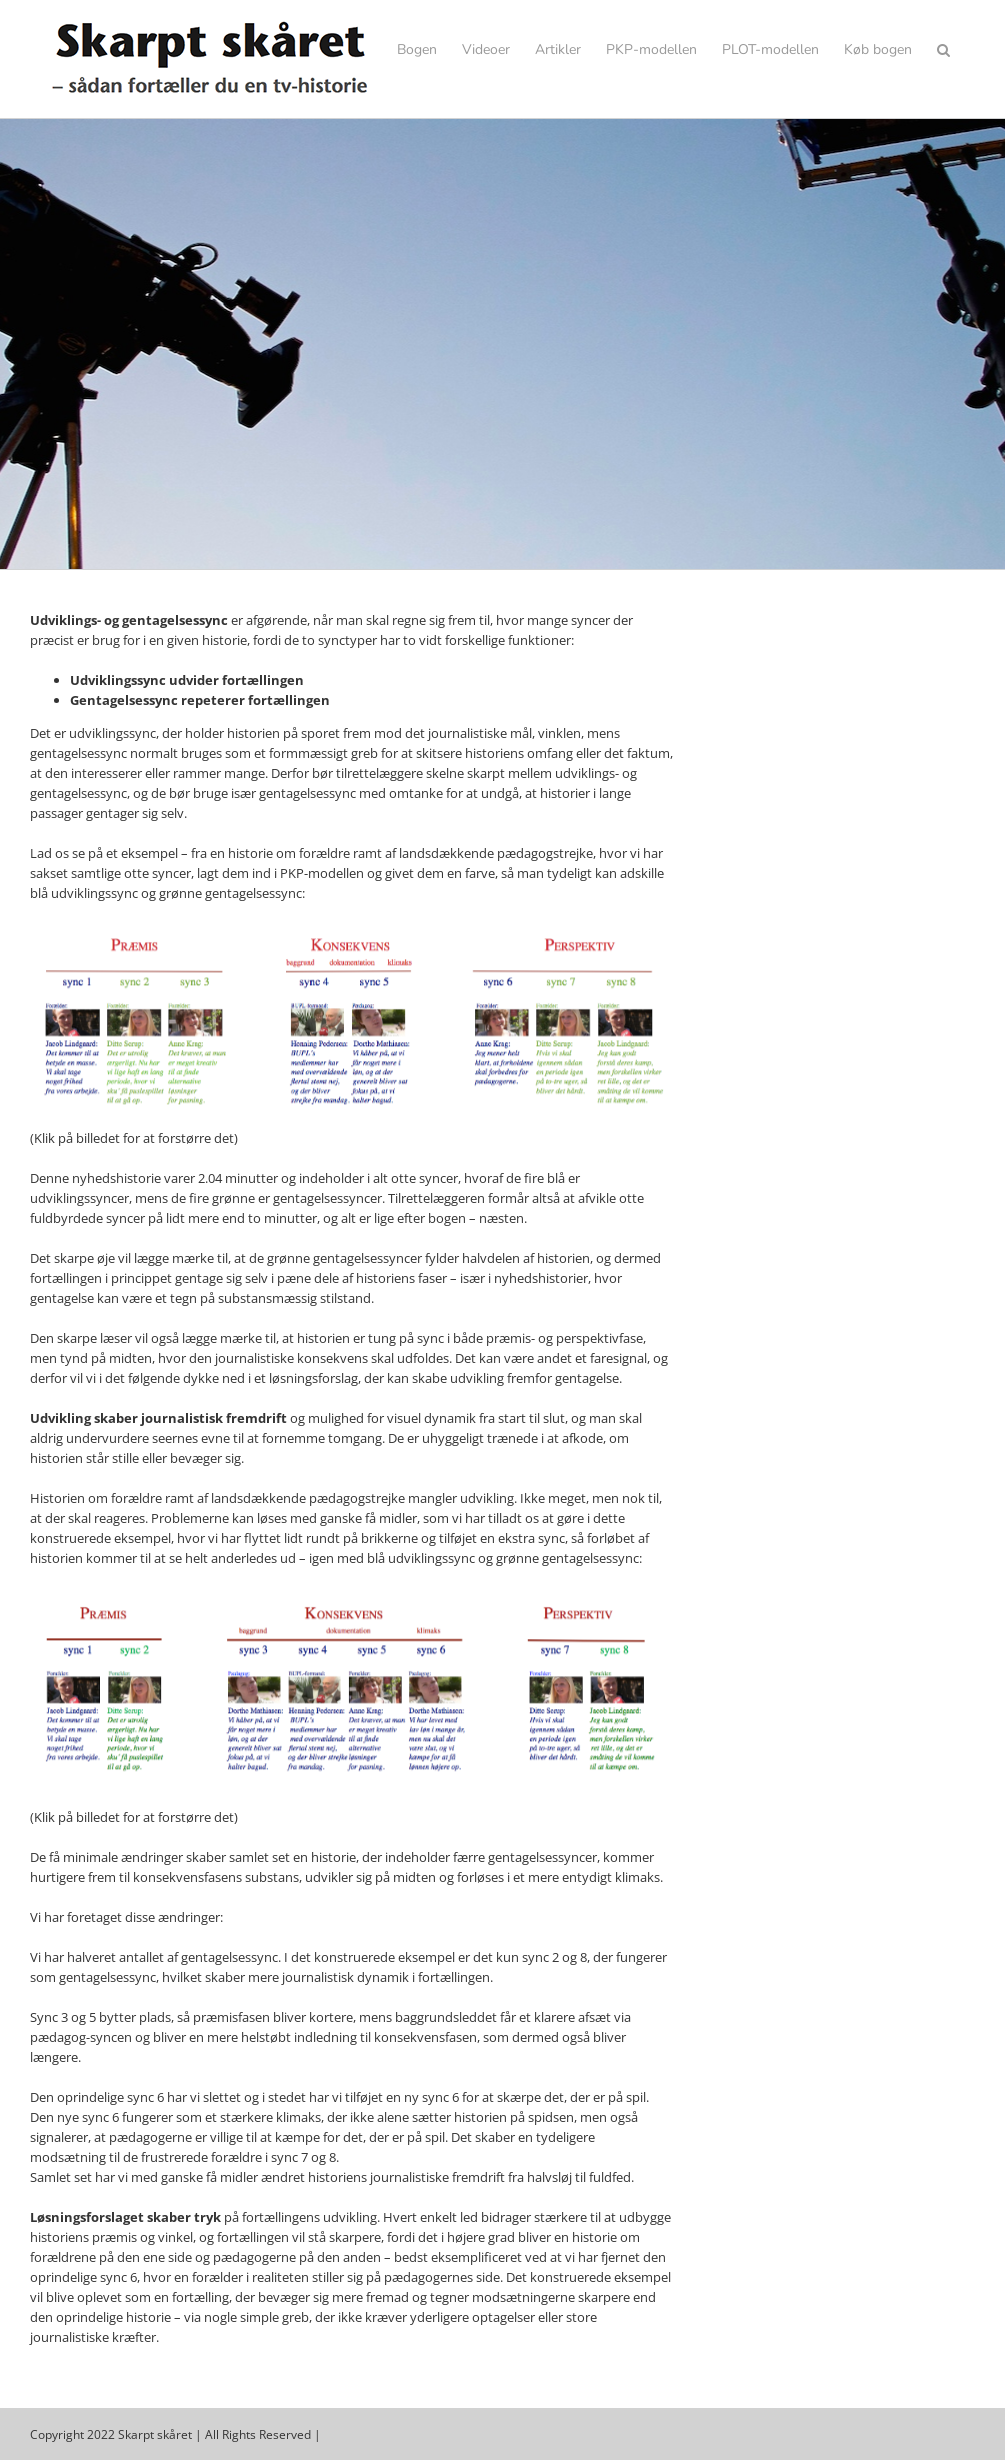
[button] (943, 50)
